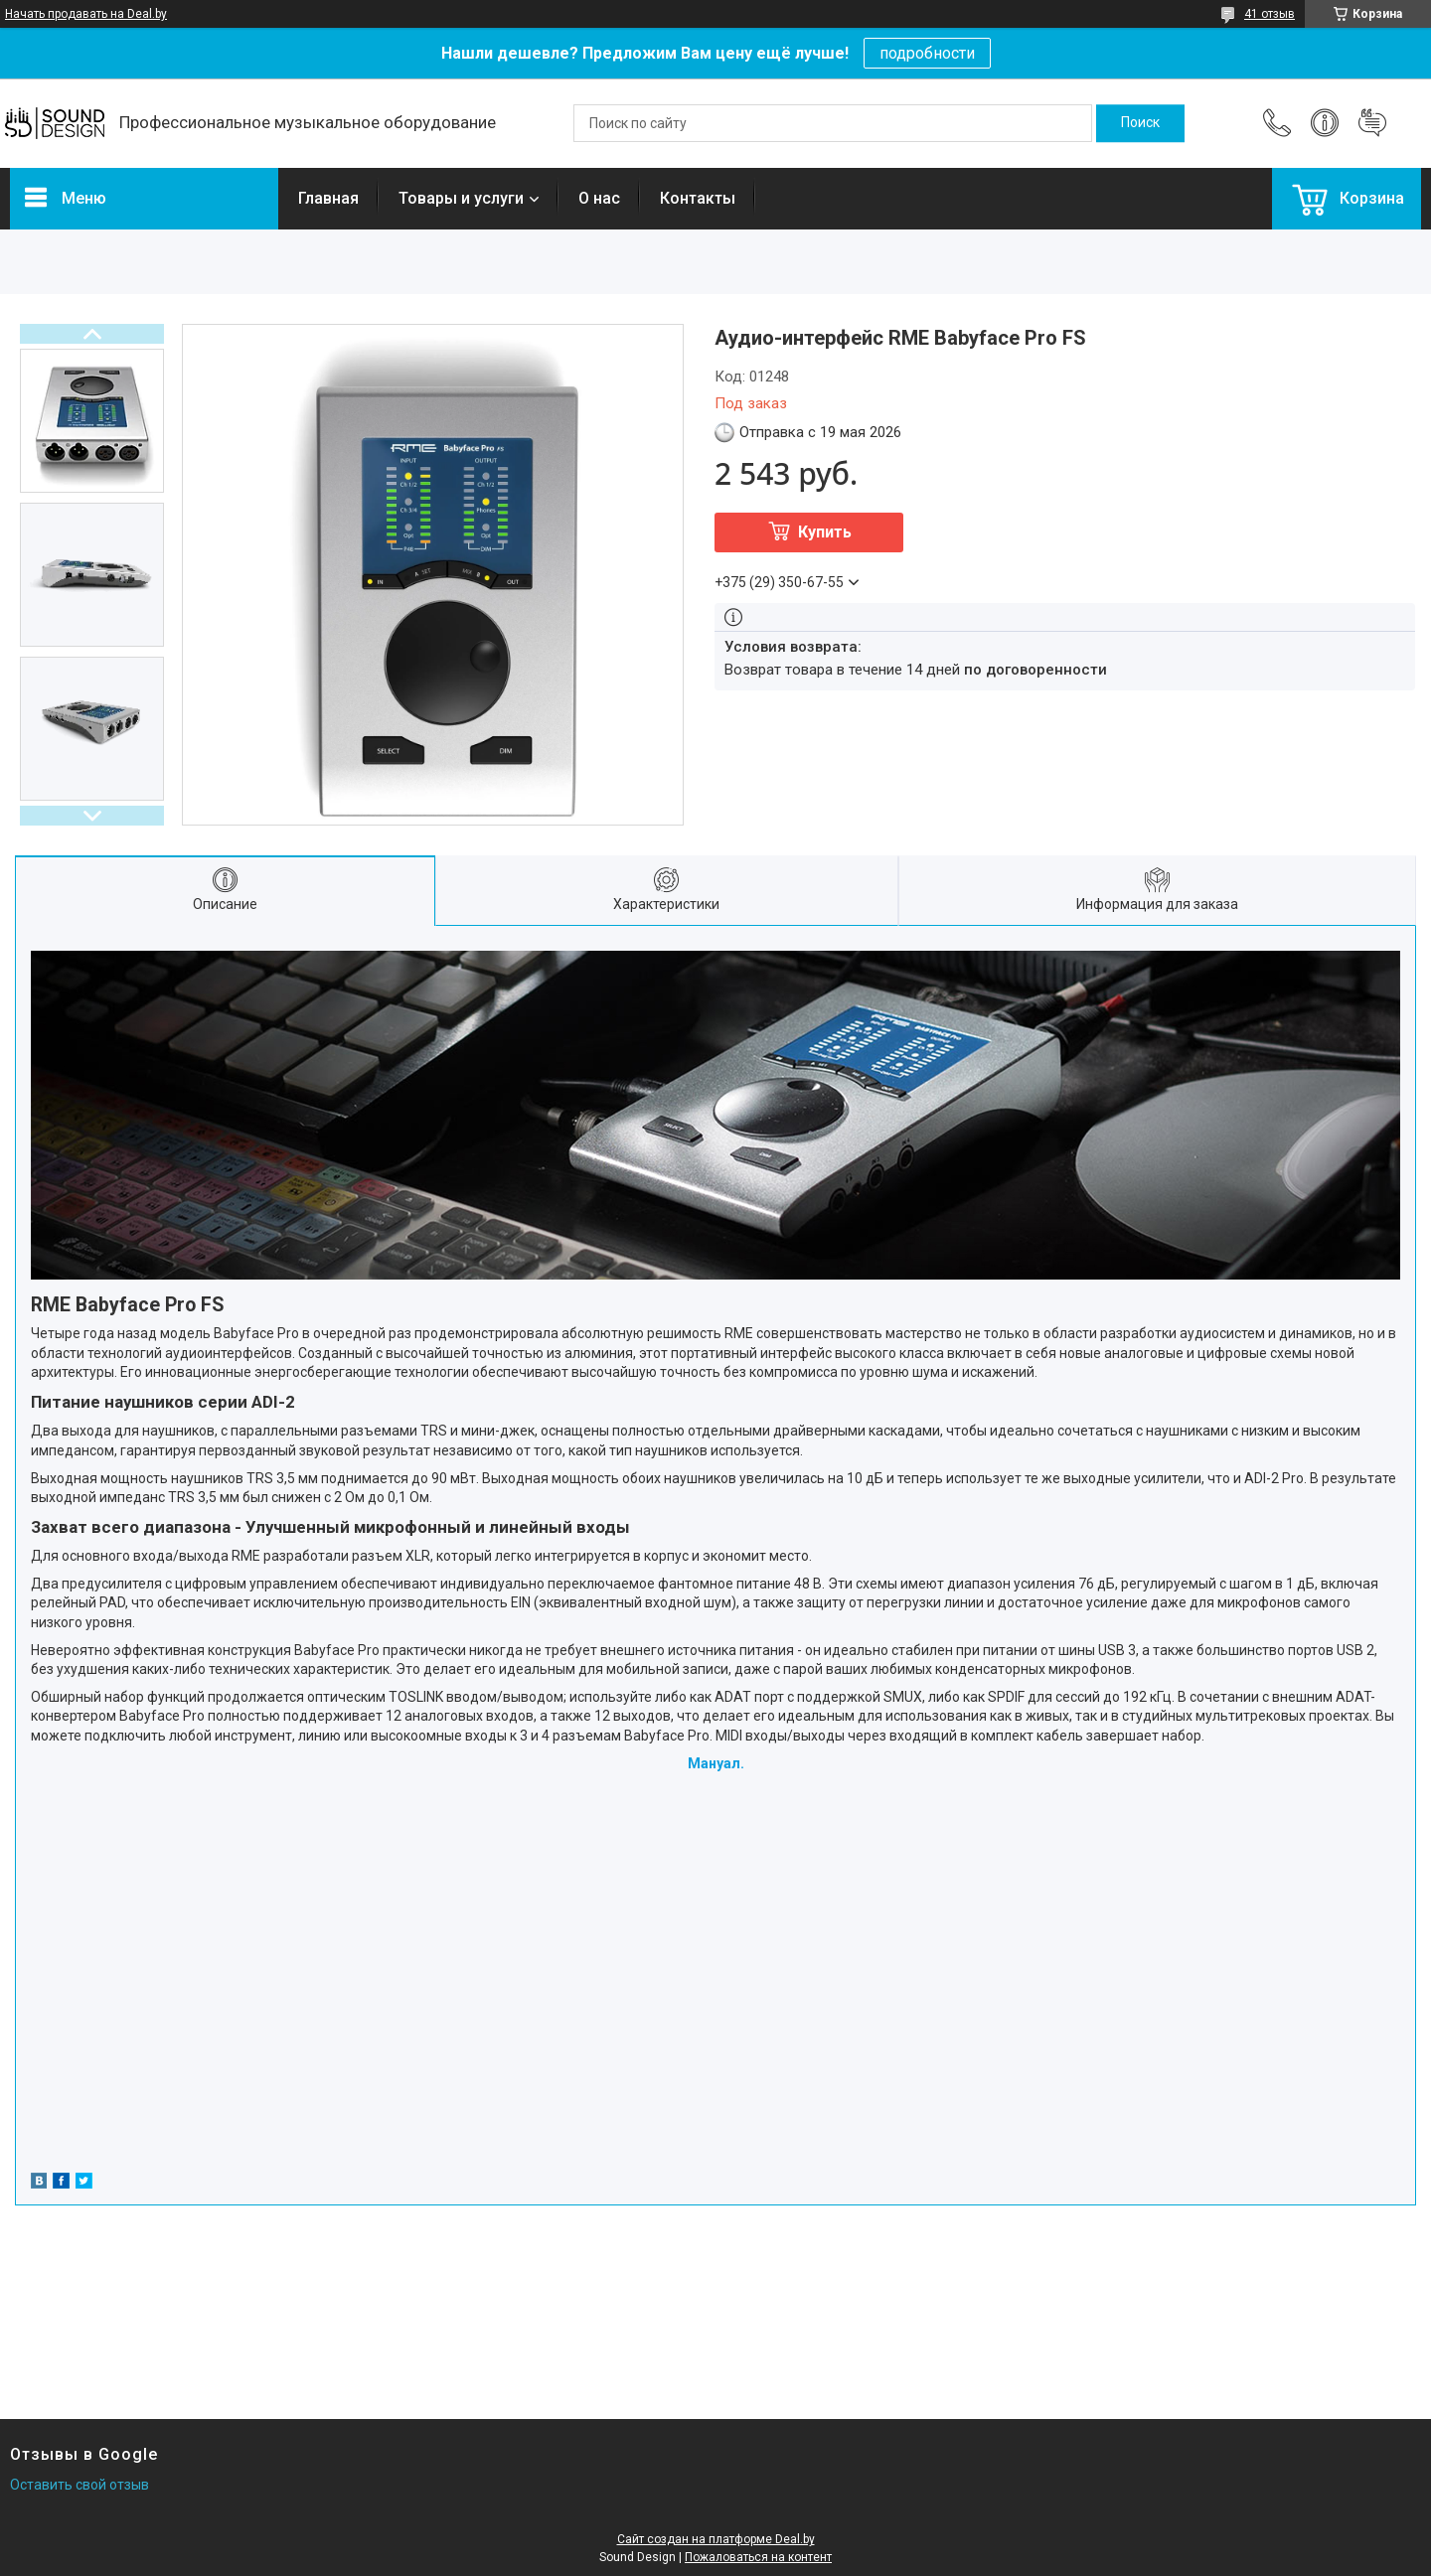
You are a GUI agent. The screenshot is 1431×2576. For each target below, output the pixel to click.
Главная (328, 198)
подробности (927, 53)
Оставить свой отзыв (79, 2485)
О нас (599, 198)
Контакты (697, 198)
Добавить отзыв (1372, 123)
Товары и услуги (461, 198)
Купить (825, 532)
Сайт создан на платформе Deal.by (716, 2539)
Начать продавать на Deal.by (86, 14)
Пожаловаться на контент (758, 2557)
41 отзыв (1269, 14)
